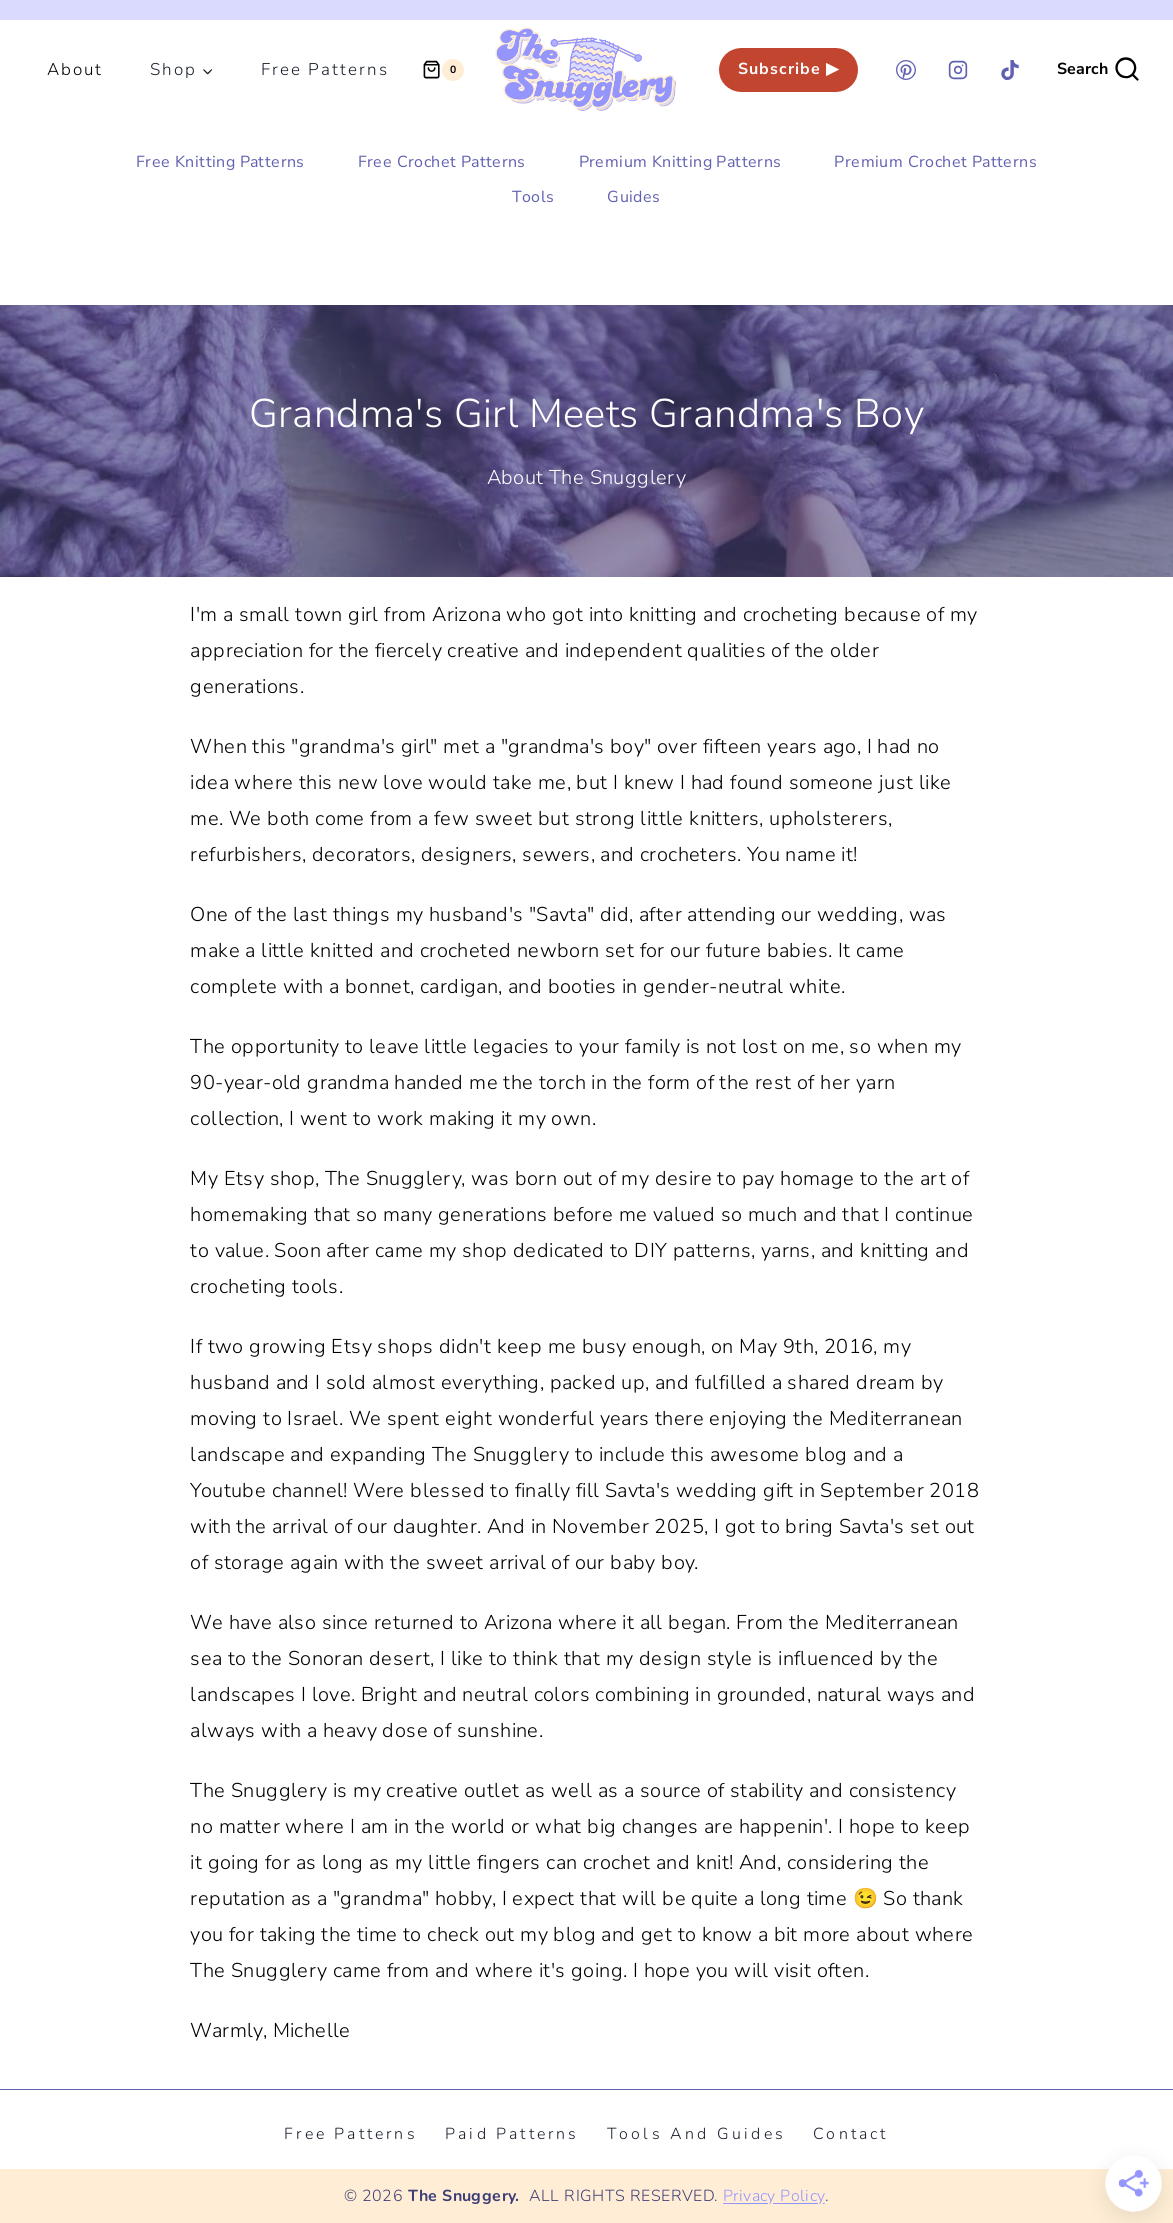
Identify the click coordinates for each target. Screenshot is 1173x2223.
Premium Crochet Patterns (935, 162)
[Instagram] (958, 70)
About (75, 69)
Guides (633, 197)
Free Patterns (325, 69)
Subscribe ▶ (788, 69)
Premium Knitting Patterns (680, 162)
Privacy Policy (774, 2196)
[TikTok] (1010, 70)
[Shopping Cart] (443, 70)
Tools (533, 197)
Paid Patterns (512, 2134)
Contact (850, 2134)
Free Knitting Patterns (220, 162)
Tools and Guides (696, 2134)
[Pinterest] (906, 70)
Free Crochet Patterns (442, 162)
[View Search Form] (1099, 70)
